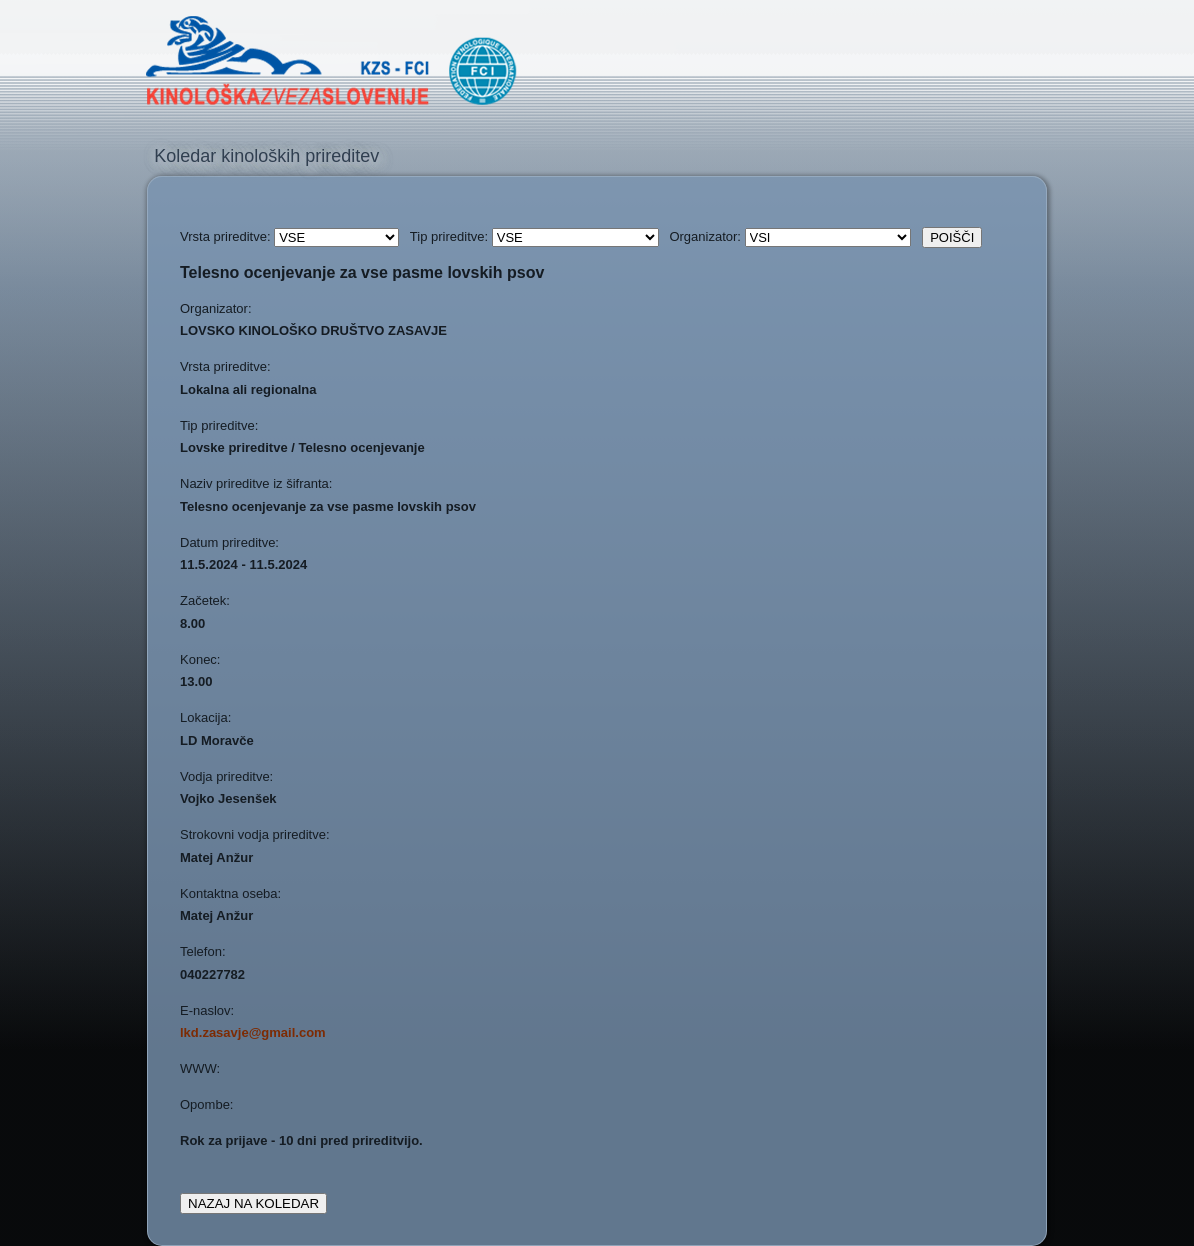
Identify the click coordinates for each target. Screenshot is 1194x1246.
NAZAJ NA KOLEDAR (253, 1203)
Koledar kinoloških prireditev (266, 156)
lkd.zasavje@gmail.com (253, 1032)
